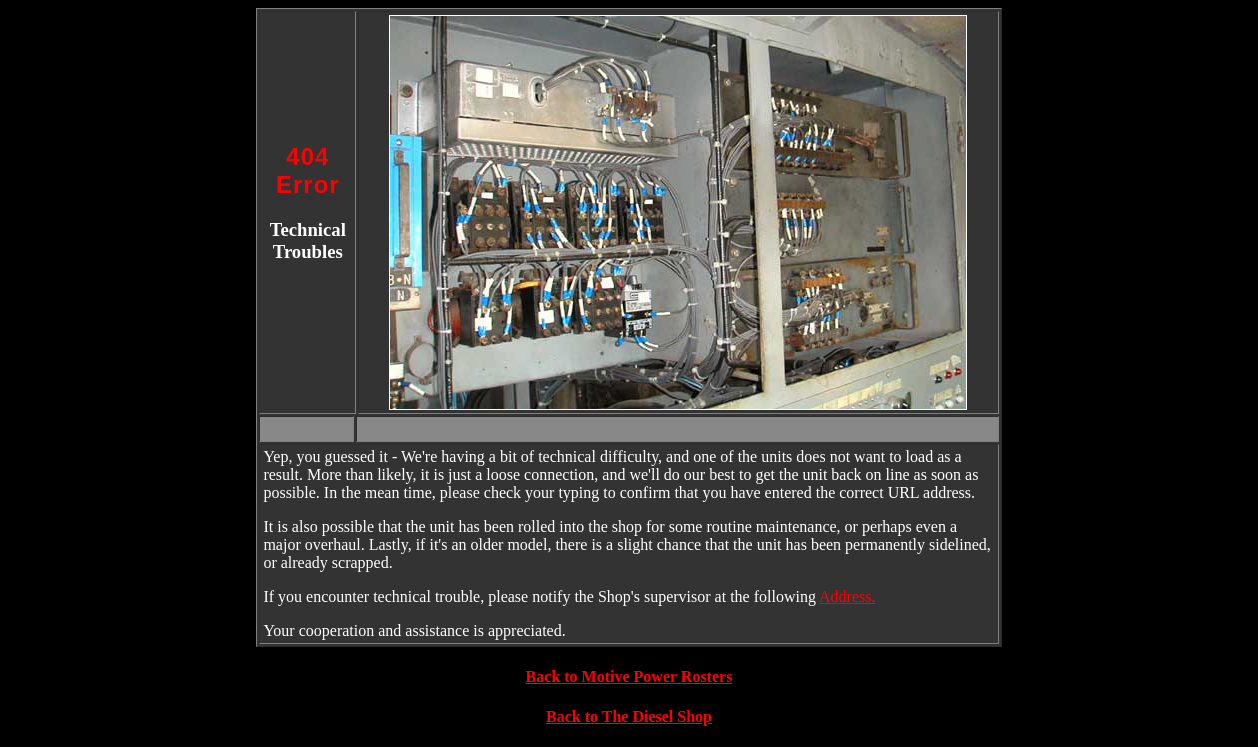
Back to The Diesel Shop (629, 716)
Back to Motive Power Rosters (629, 676)
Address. (847, 596)
